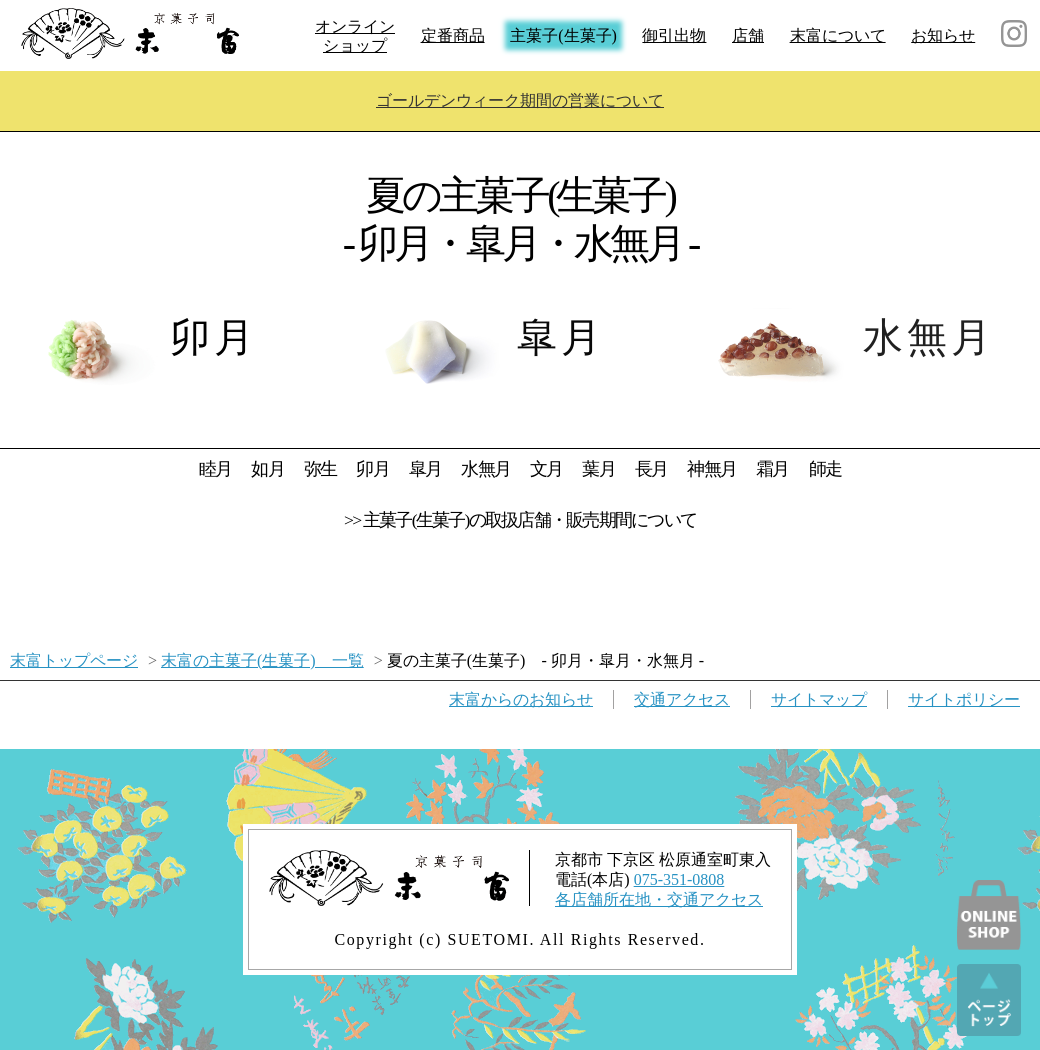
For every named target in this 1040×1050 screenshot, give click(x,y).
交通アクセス (682, 699)
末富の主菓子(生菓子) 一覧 (262, 660)
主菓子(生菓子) (563, 35)
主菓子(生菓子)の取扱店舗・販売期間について (529, 520)
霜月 (772, 469)
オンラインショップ (355, 36)
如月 (267, 469)
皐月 (425, 469)
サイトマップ (819, 699)
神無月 (711, 469)
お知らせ (943, 35)
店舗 (748, 35)
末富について (838, 35)
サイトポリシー (964, 699)
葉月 (598, 469)
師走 (825, 469)
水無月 (485, 469)
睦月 (215, 469)
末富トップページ (74, 660)
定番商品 (453, 35)
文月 (546, 469)
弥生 (320, 469)
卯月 (372, 469)
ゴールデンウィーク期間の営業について (520, 100)
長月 (651, 469)
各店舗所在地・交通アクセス (659, 899)
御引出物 (674, 35)
